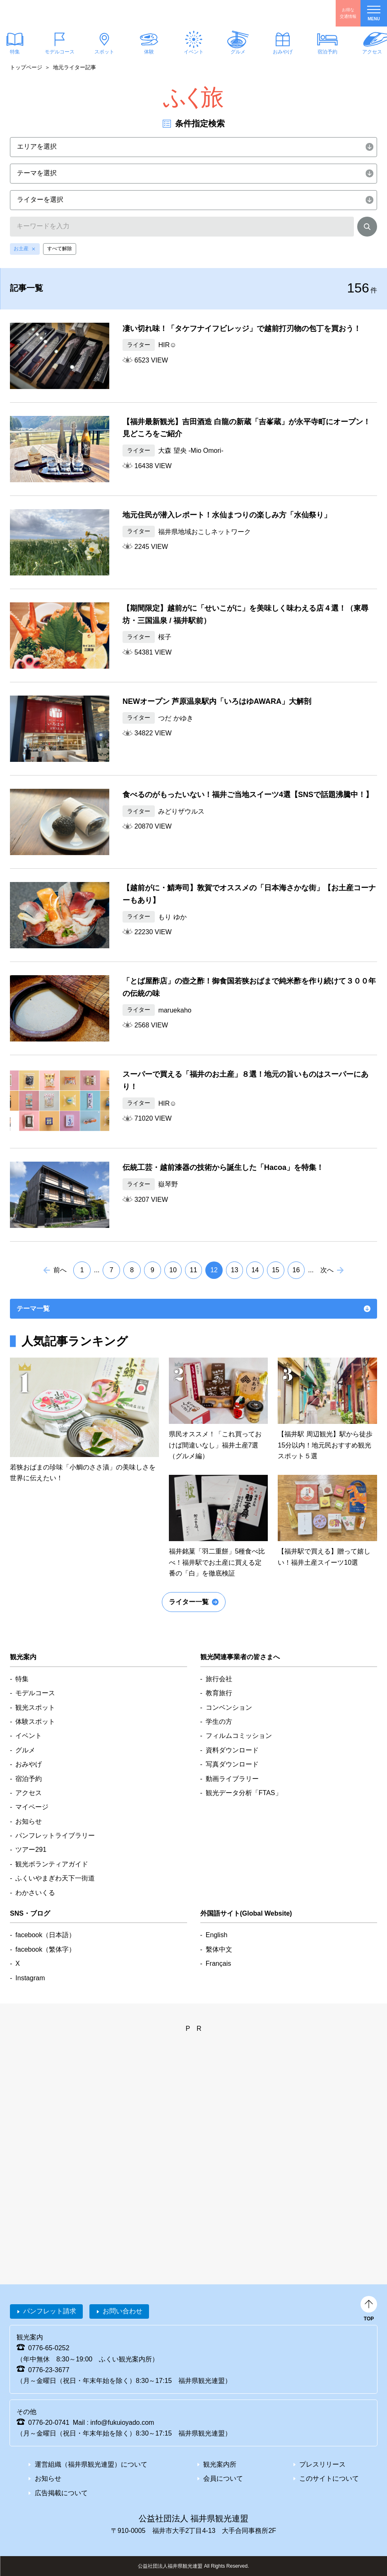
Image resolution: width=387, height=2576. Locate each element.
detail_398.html (193, 449)
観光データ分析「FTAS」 (244, 1792)
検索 (367, 228)
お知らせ (28, 1821)
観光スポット (35, 1707)
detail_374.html (193, 542)
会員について (223, 2478)
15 (275, 1270)
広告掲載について (61, 2492)
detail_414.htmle (84, 1421)
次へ (327, 1270)
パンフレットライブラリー (55, 1835)
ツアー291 (30, 1849)
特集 (22, 1678)
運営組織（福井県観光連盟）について (91, 2464)
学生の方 (219, 1721)
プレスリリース (322, 2464)
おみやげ (283, 52)
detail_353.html (193, 728)
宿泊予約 (327, 52)
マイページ (31, 1806)
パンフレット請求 (49, 2311)
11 (193, 1270)
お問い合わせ (122, 2311)
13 (234, 1270)
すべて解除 (59, 248)
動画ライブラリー (232, 1778)
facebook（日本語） (45, 1934)
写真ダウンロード (232, 1764)
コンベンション (229, 1707)
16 (296, 1270)
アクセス (28, 1792)
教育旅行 (219, 1692)
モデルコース (60, 52)
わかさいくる (35, 1892)
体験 (149, 52)
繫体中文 (219, 1949)
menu (373, 13)
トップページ (26, 67)
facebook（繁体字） (45, 1949)
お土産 (21, 248)
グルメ (238, 52)
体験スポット (35, 1721)
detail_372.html (193, 915)
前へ (60, 1270)
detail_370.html (193, 635)
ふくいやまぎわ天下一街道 (55, 1878)
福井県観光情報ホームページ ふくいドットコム (56, 13)
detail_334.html (193, 1008)
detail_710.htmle (327, 1521)
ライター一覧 (189, 1601)
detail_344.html (193, 1101)
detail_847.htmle (218, 1527)
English (216, 1934)
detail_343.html (193, 822)
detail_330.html (193, 1194)
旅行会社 (219, 1678)
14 (255, 1270)
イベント (193, 52)
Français (218, 1963)
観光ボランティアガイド (51, 1864)
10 (173, 1270)
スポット (104, 52)
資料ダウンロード (232, 1750)
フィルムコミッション (239, 1735)
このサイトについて (329, 2478)
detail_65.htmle (218, 1410)
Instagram (30, 1978)
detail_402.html (193, 355)
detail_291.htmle (327, 1410)
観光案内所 (219, 2464)
